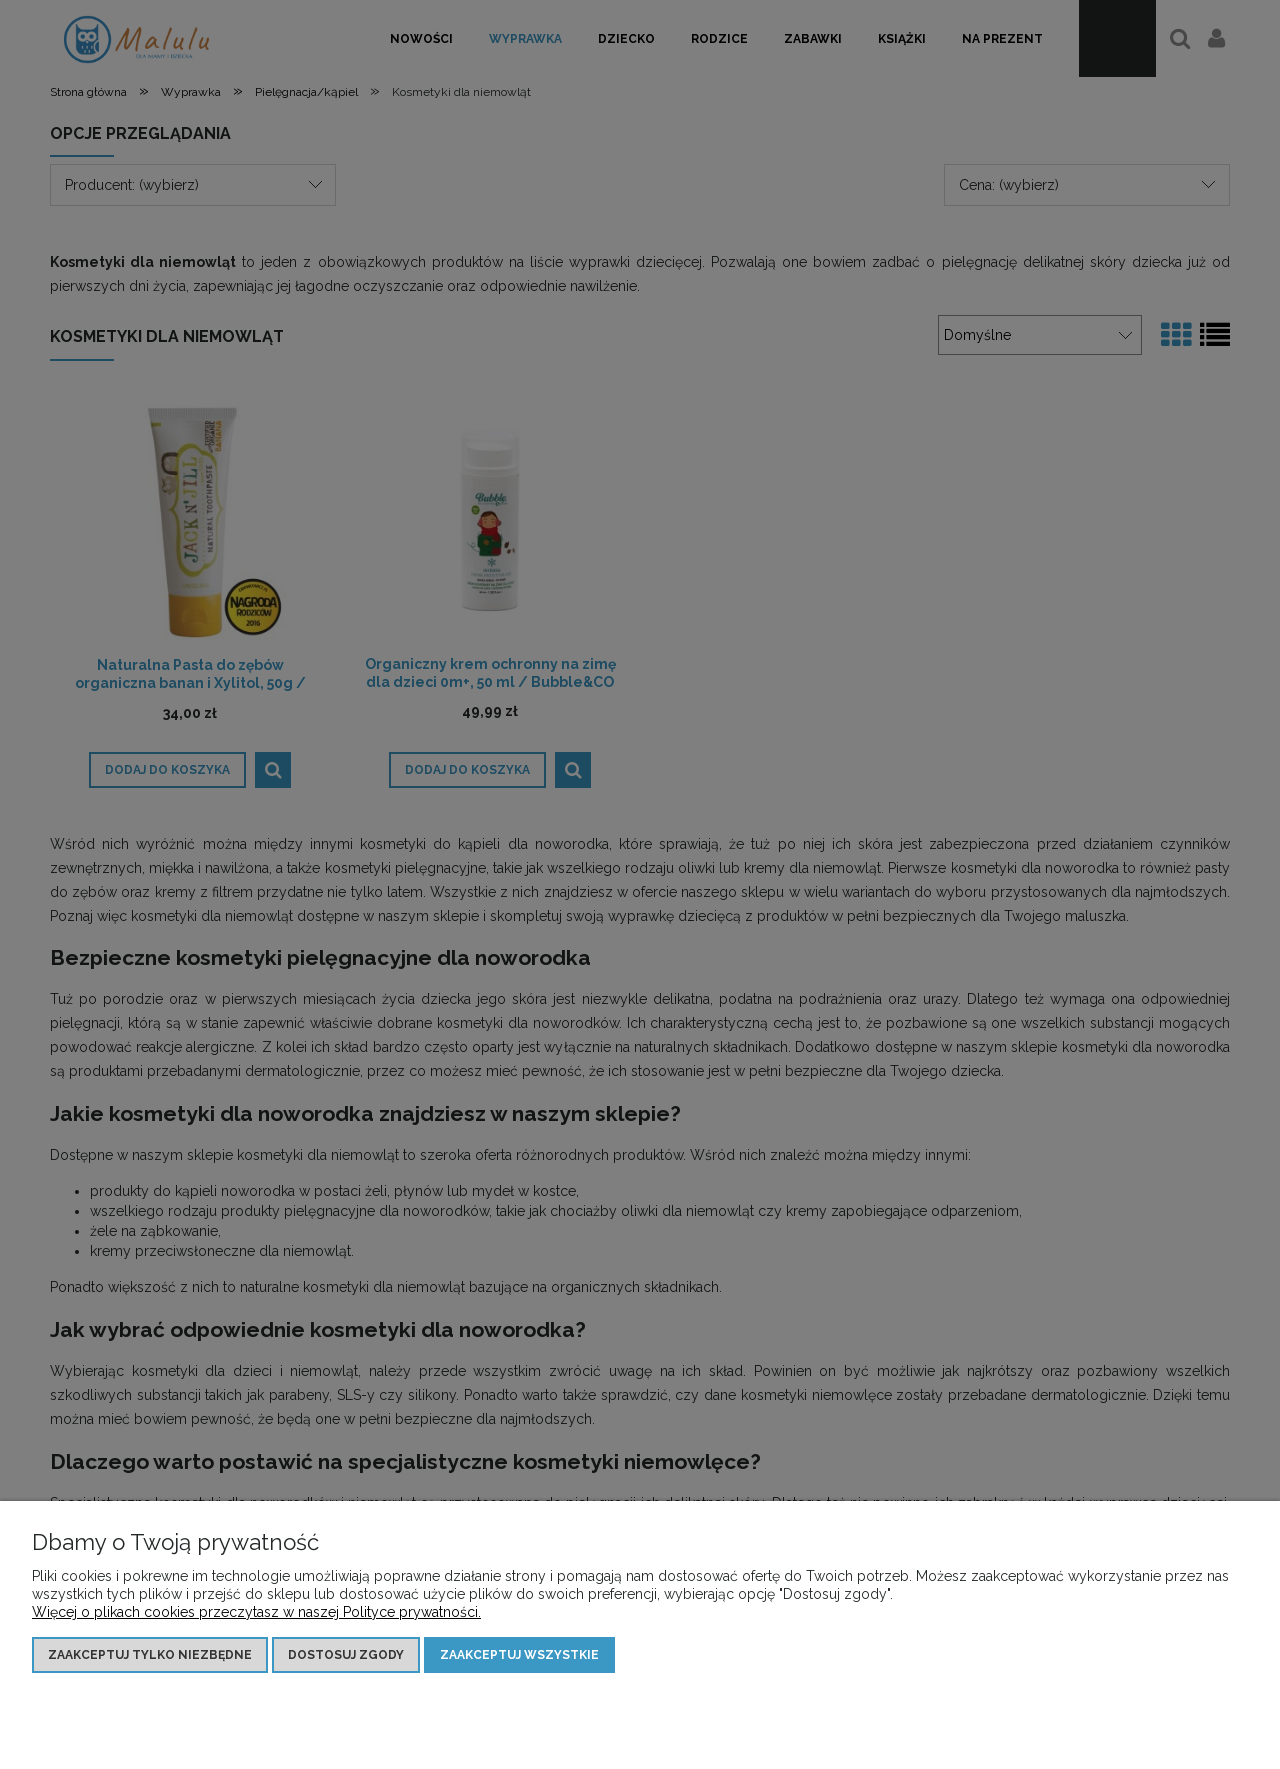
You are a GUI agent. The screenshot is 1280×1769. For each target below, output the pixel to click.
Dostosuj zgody (346, 1655)
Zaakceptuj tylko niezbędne (150, 1655)
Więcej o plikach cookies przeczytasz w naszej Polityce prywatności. (256, 1612)
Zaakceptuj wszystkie (519, 1655)
